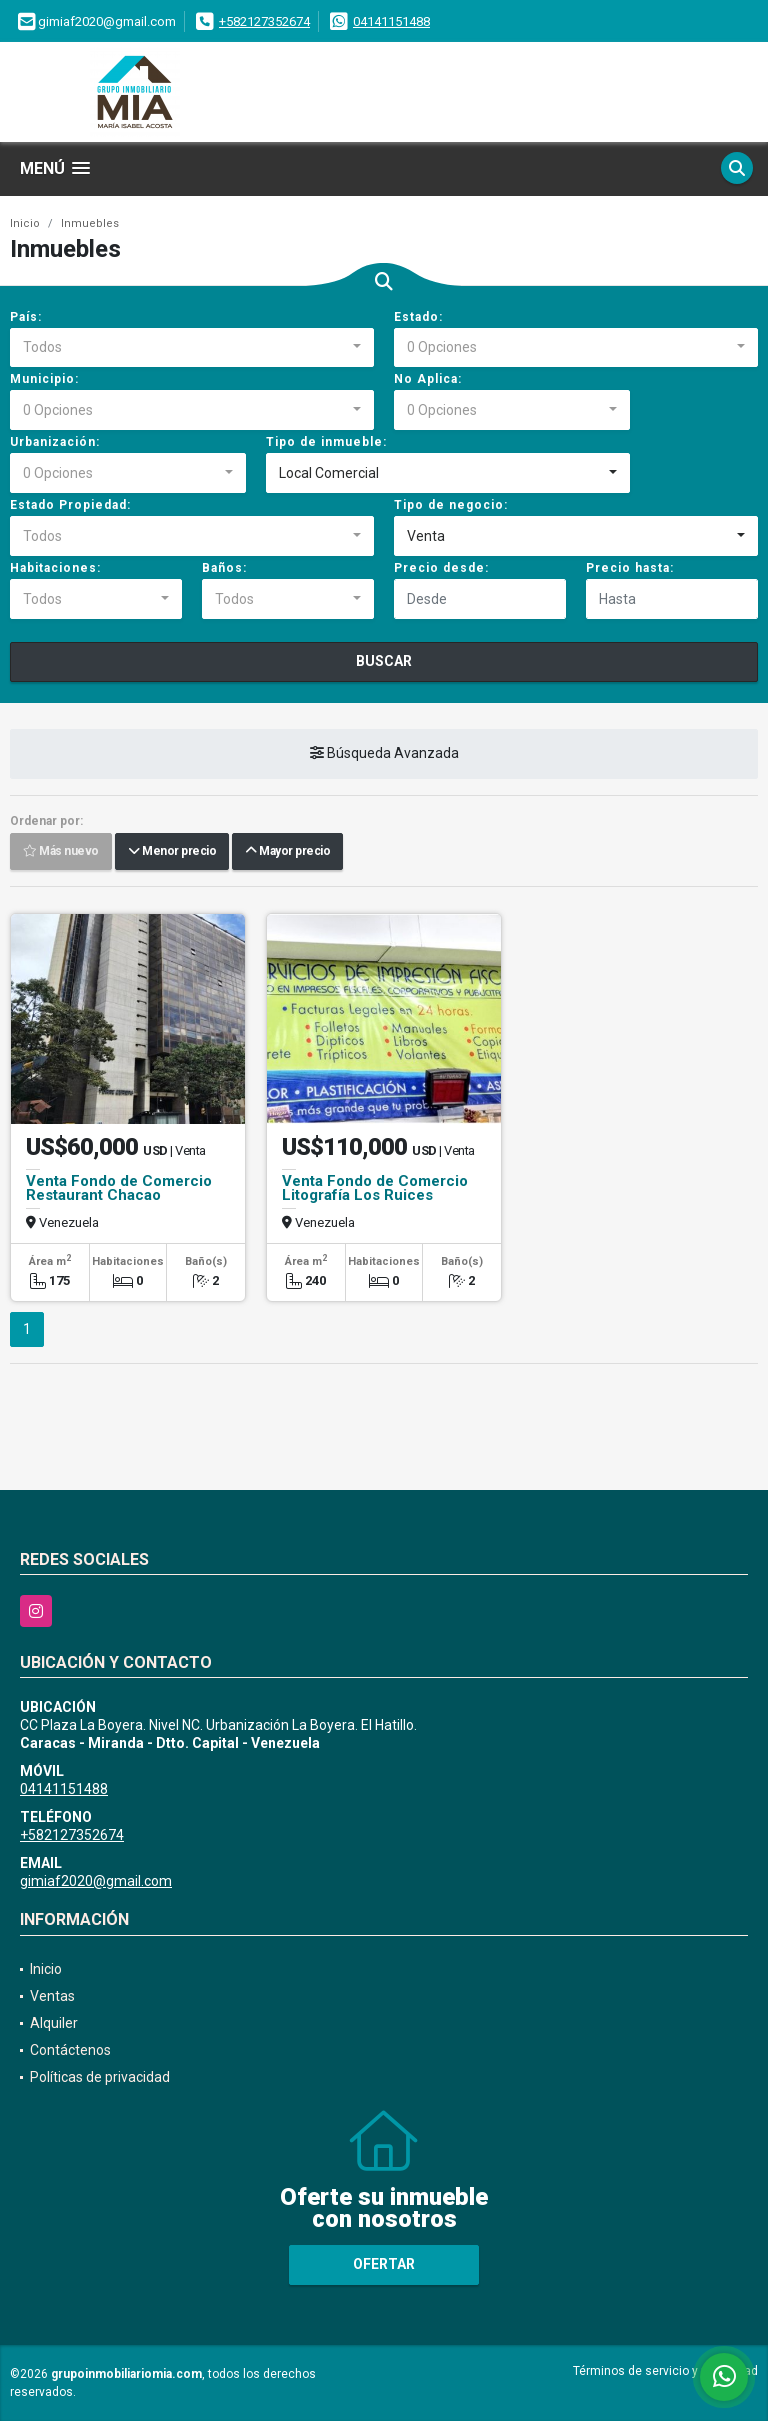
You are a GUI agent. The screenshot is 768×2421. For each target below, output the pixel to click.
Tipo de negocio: (451, 505)
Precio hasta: (630, 568)
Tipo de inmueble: (326, 442)
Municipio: (44, 379)
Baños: (224, 568)
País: (26, 317)
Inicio (25, 223)
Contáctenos (70, 2050)
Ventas (52, 1996)
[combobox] (192, 348)
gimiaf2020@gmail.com (96, 1881)
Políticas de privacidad (100, 2077)
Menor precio (172, 852)
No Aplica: (428, 379)
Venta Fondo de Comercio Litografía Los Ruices (375, 1188)
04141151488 (391, 21)
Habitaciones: (55, 568)
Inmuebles (90, 223)
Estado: (418, 317)
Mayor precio (287, 852)
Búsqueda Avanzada (384, 754)
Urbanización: (55, 442)
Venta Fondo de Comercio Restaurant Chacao (119, 1188)
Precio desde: (441, 568)
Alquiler (54, 2023)
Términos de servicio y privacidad (665, 2371)
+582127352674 (264, 21)
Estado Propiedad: (70, 505)
